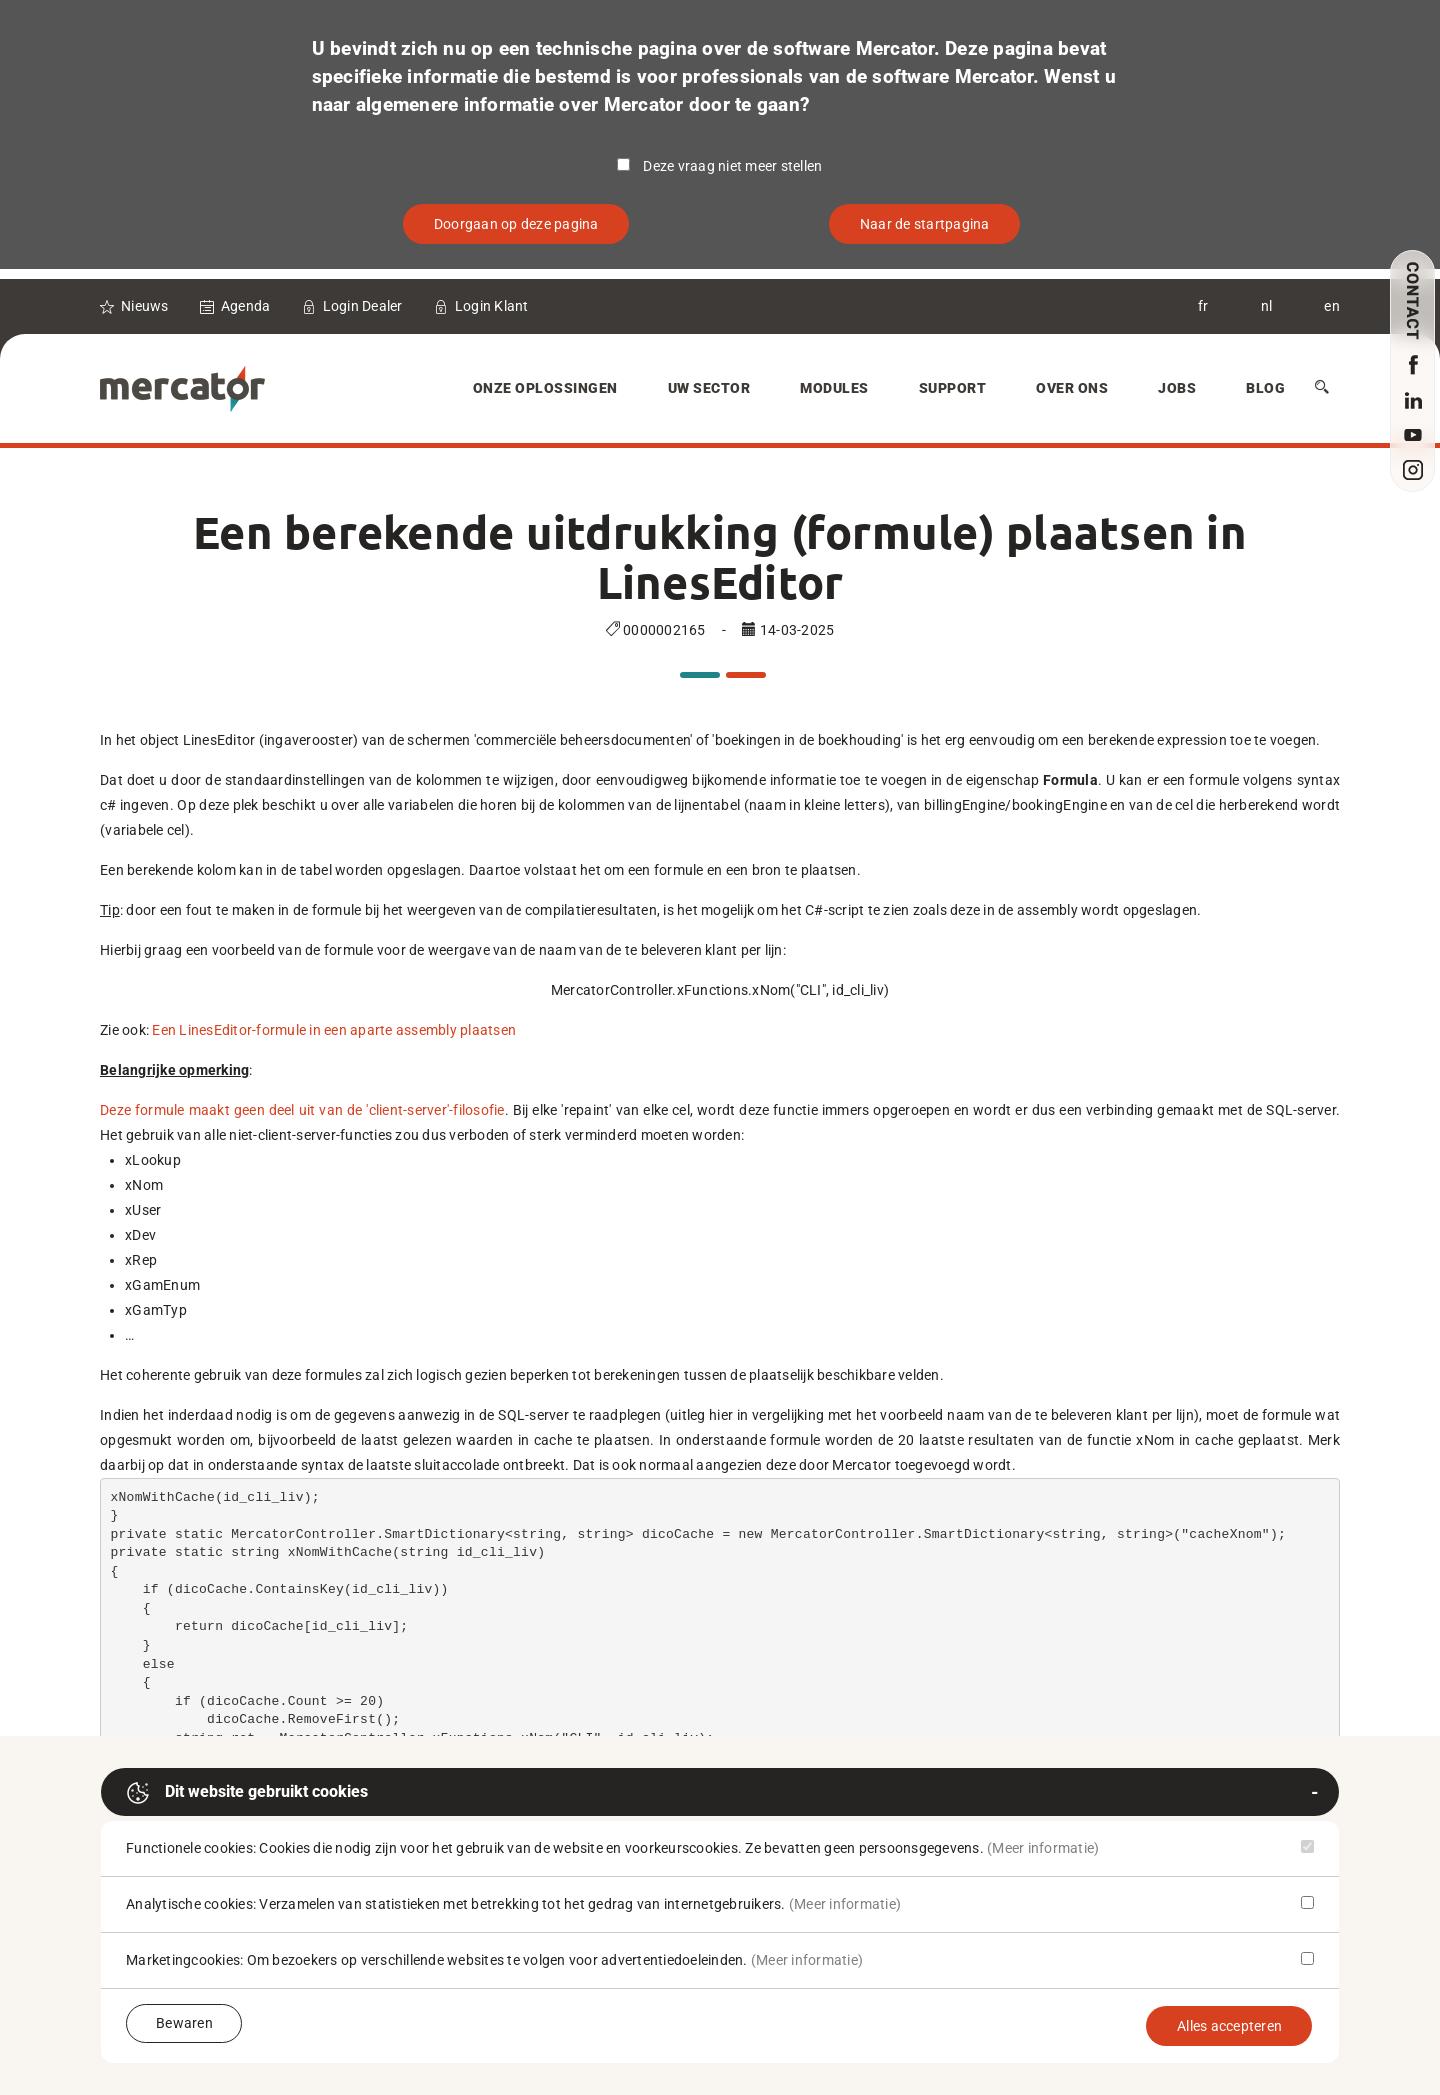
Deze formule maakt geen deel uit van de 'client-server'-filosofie (302, 1110)
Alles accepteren (1229, 2026)
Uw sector (709, 388)
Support (953, 388)
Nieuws (145, 306)
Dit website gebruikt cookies (247, 1793)
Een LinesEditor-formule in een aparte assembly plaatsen (334, 1030)
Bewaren (184, 2023)
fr (1203, 306)
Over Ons (1072, 388)
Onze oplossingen (545, 388)
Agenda (246, 306)
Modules (834, 388)
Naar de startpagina (925, 224)
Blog (1265, 388)
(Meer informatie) (1043, 1848)
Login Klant (492, 306)
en (1332, 306)
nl (1267, 306)
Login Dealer (363, 306)
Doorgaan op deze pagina (516, 224)
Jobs (1177, 388)
